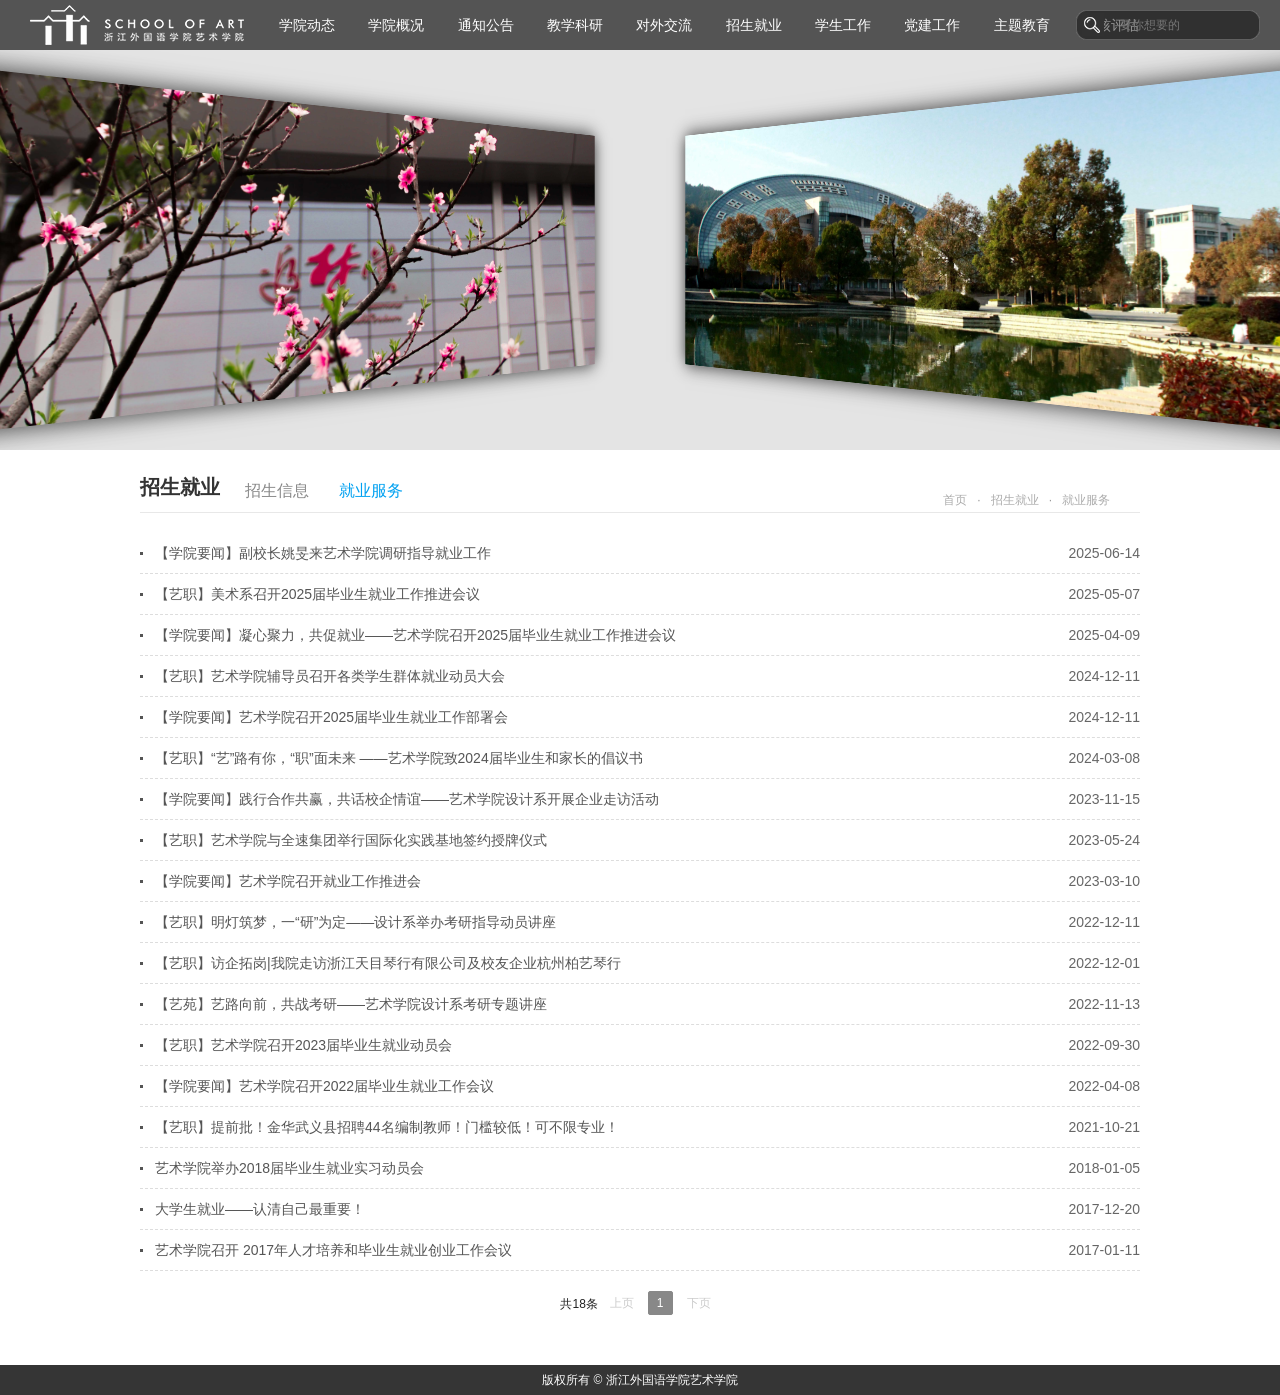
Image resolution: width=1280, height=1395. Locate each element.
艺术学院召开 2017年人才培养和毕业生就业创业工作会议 (647, 1250)
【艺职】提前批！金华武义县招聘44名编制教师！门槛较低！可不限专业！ (647, 1127)
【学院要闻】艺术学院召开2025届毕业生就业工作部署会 (647, 717)
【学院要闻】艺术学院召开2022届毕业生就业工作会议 (647, 1086)
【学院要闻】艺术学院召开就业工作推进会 (647, 881)
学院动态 (307, 25)
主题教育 (1022, 25)
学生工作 (843, 25)
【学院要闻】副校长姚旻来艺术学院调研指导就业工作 (647, 553)
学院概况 (396, 25)
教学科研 (575, 25)
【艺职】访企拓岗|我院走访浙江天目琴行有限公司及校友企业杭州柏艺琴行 (647, 963)
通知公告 (486, 25)
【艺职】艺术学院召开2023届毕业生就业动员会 (647, 1045)
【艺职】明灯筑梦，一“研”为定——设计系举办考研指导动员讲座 (647, 922)
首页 (955, 500)
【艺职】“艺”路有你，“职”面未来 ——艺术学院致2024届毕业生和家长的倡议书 (647, 758)
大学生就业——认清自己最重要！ (647, 1209)
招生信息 (277, 490)
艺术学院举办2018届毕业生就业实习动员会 (647, 1168)
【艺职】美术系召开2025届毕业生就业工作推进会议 (647, 594)
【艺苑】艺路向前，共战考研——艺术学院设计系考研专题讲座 (647, 1004)
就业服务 (371, 490)
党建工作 (932, 25)
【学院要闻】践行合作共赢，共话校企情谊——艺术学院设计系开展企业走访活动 (647, 799)
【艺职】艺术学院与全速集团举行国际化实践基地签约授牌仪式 (647, 840)
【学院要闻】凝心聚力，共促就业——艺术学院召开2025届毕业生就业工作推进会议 (647, 635)
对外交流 (664, 25)
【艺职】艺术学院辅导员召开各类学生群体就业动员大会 (647, 676)
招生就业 (754, 25)
